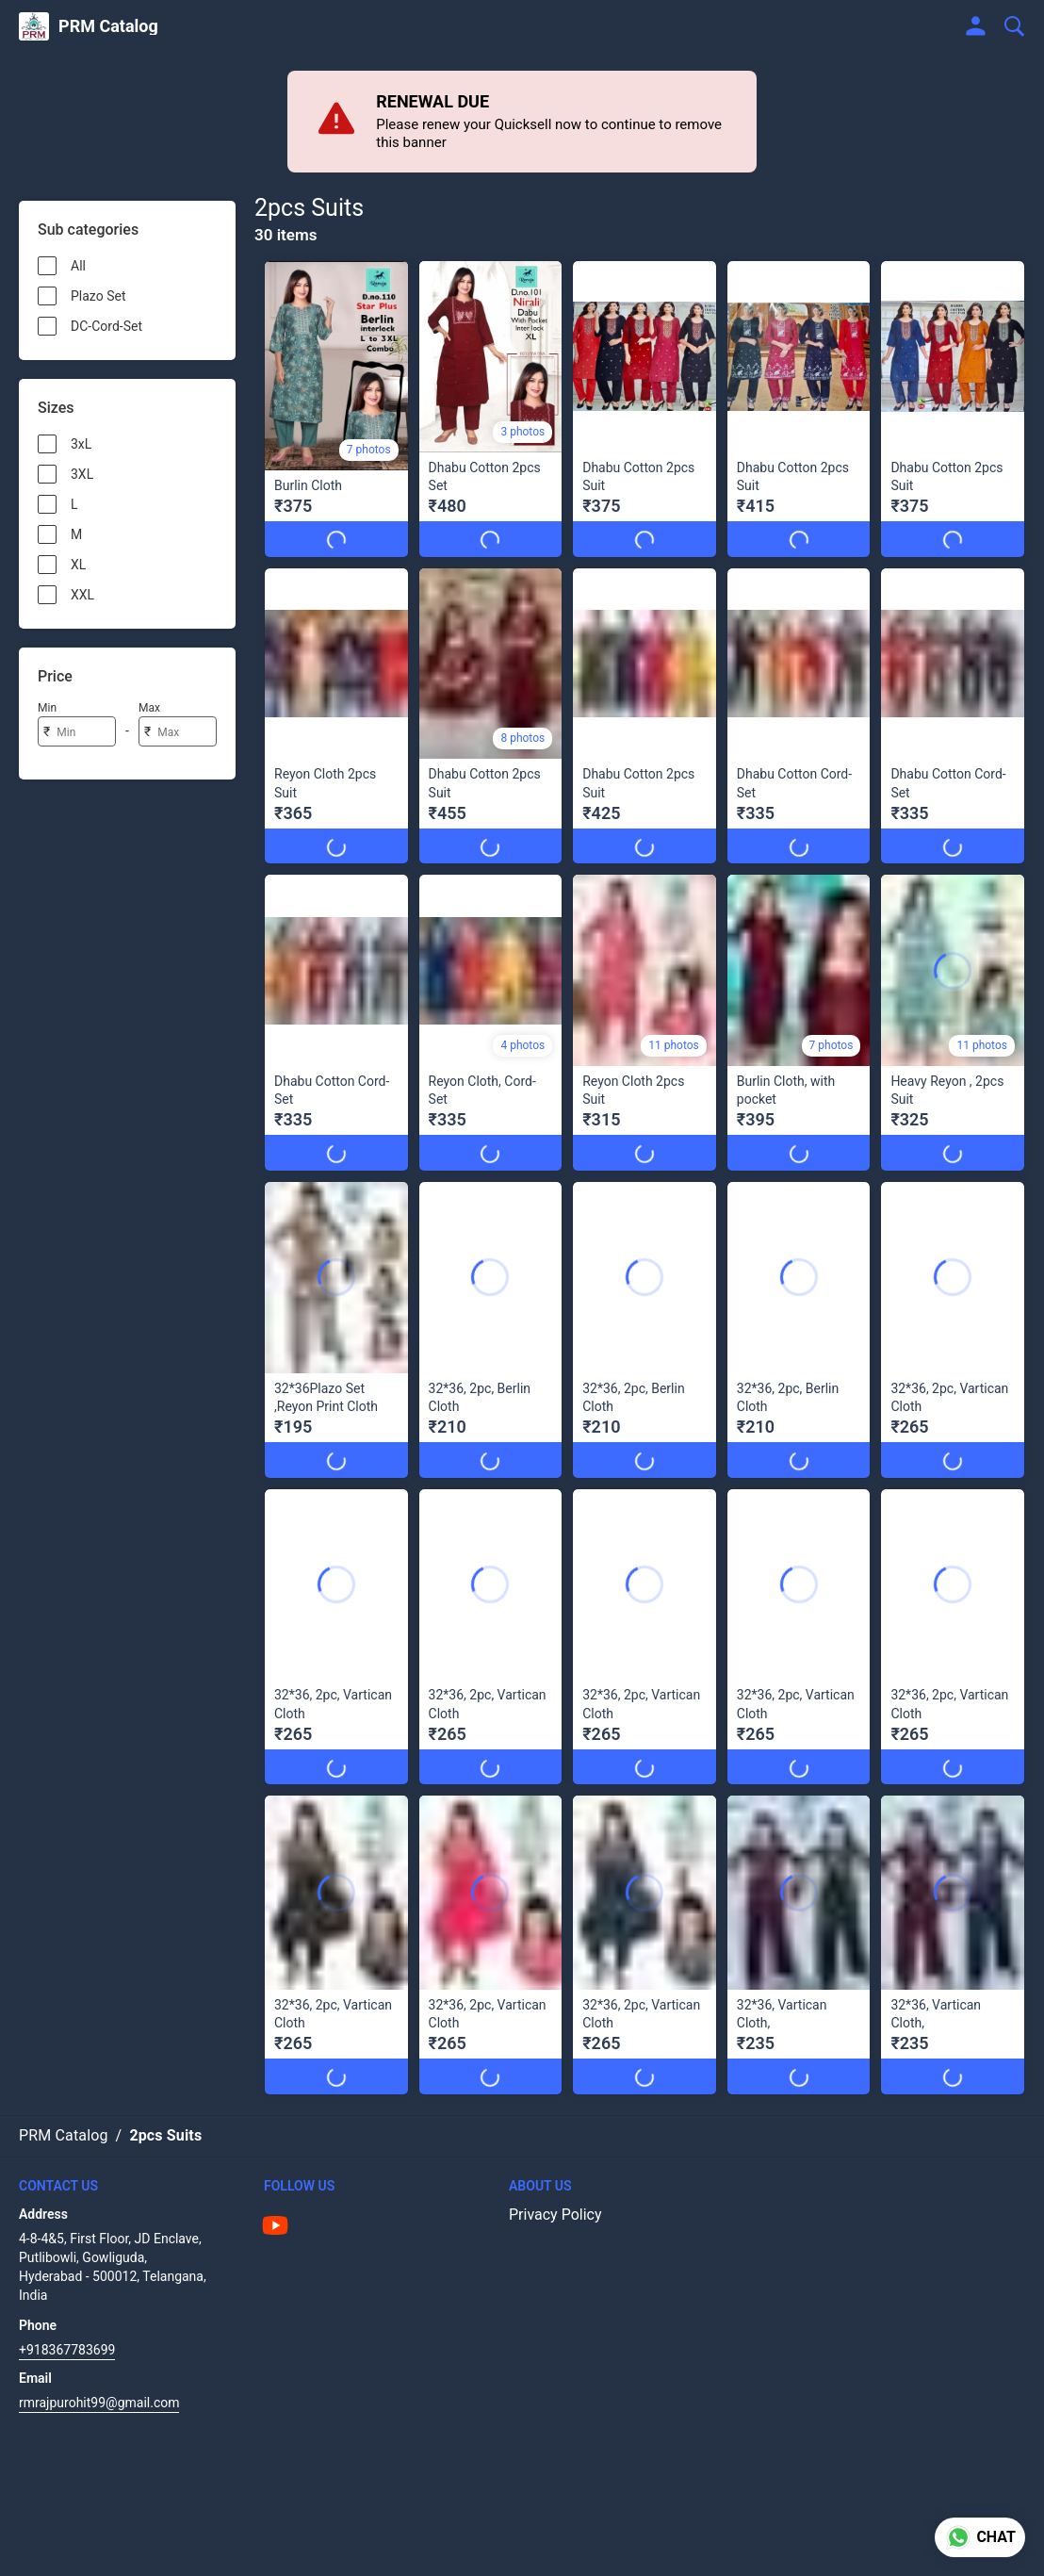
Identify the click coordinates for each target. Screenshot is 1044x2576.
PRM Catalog (108, 26)
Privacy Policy (555, 2214)
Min (47, 707)
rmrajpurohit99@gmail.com (99, 2402)
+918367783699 (67, 2349)
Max (149, 707)
